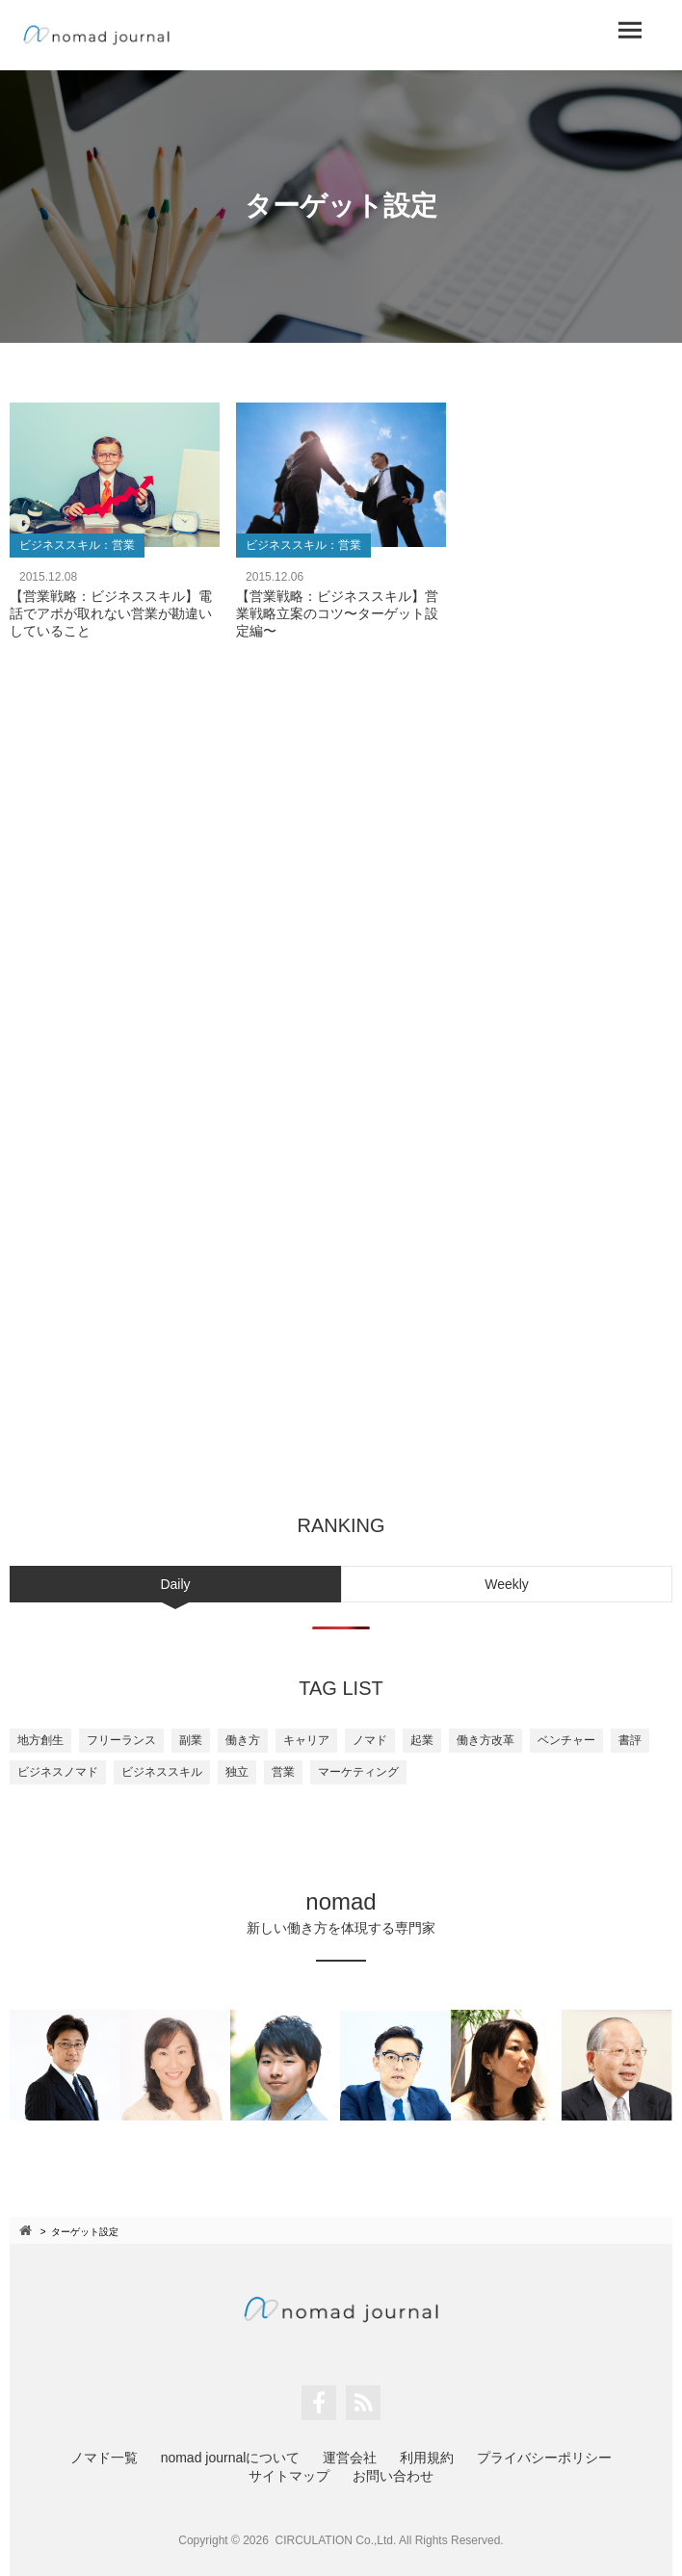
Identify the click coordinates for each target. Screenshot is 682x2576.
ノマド (370, 1740)
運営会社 (350, 2457)
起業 (421, 1740)
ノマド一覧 (104, 2457)
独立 (237, 1772)
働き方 (242, 1740)
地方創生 (40, 1740)
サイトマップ (289, 2476)
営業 (283, 1772)
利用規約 (427, 2457)
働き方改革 (485, 1740)
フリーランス (121, 1740)
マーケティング (358, 1772)
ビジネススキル (161, 1772)
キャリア (306, 1740)
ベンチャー (566, 1740)
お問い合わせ (393, 2476)
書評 (630, 1740)
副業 (190, 1740)
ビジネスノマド (57, 1772)
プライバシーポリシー (544, 2457)
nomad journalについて (231, 2457)
